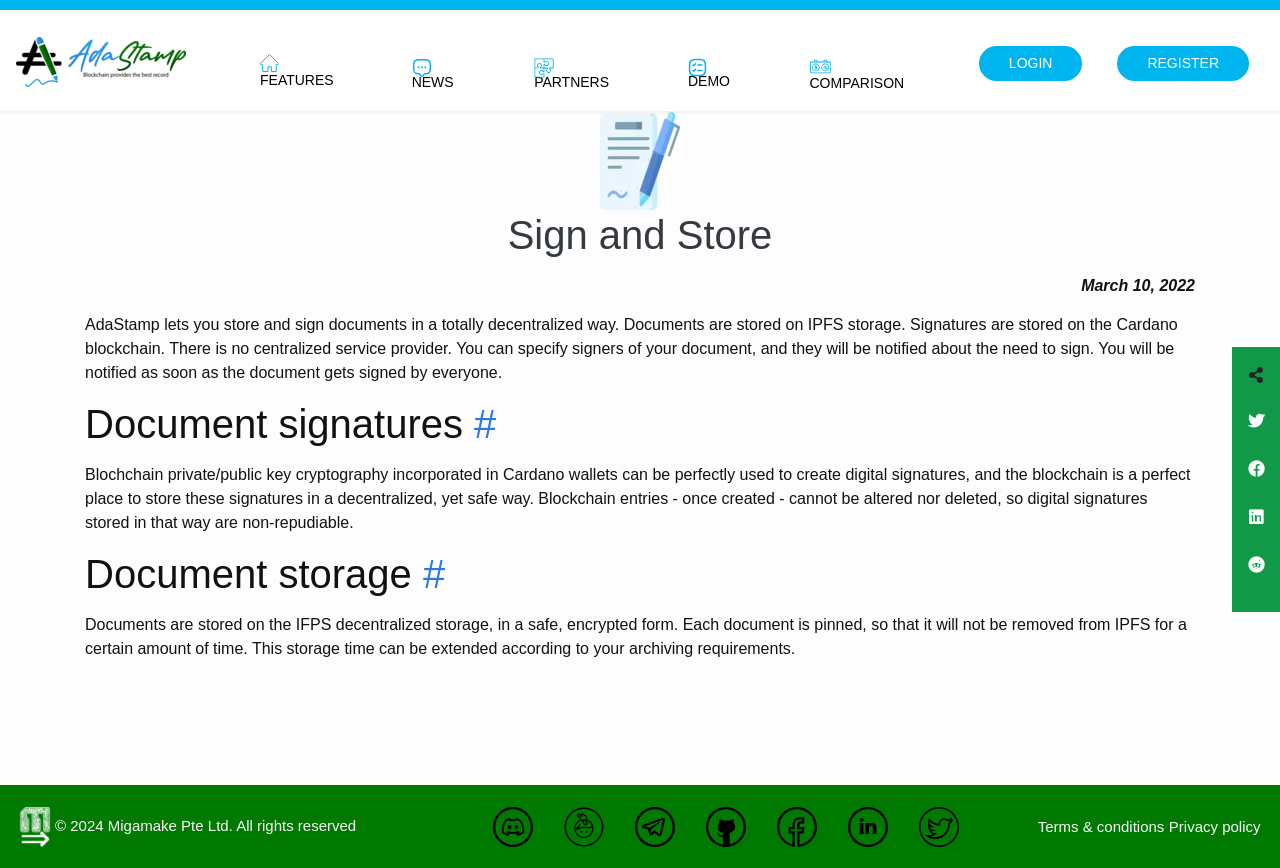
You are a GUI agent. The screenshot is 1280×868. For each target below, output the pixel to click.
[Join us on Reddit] (1256, 578)
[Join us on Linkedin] (1256, 530)
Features (297, 71)
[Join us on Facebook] (1256, 482)
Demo (709, 73)
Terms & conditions (1101, 826)
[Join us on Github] (731, 837)
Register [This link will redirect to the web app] (1183, 63)
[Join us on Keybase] (589, 837)
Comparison (857, 73)
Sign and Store (640, 235)
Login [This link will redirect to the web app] (1031, 63)
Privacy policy (1215, 826)
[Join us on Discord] (518, 837)
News (433, 74)
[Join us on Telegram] (660, 837)
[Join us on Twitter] (1256, 434)
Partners (571, 74)
